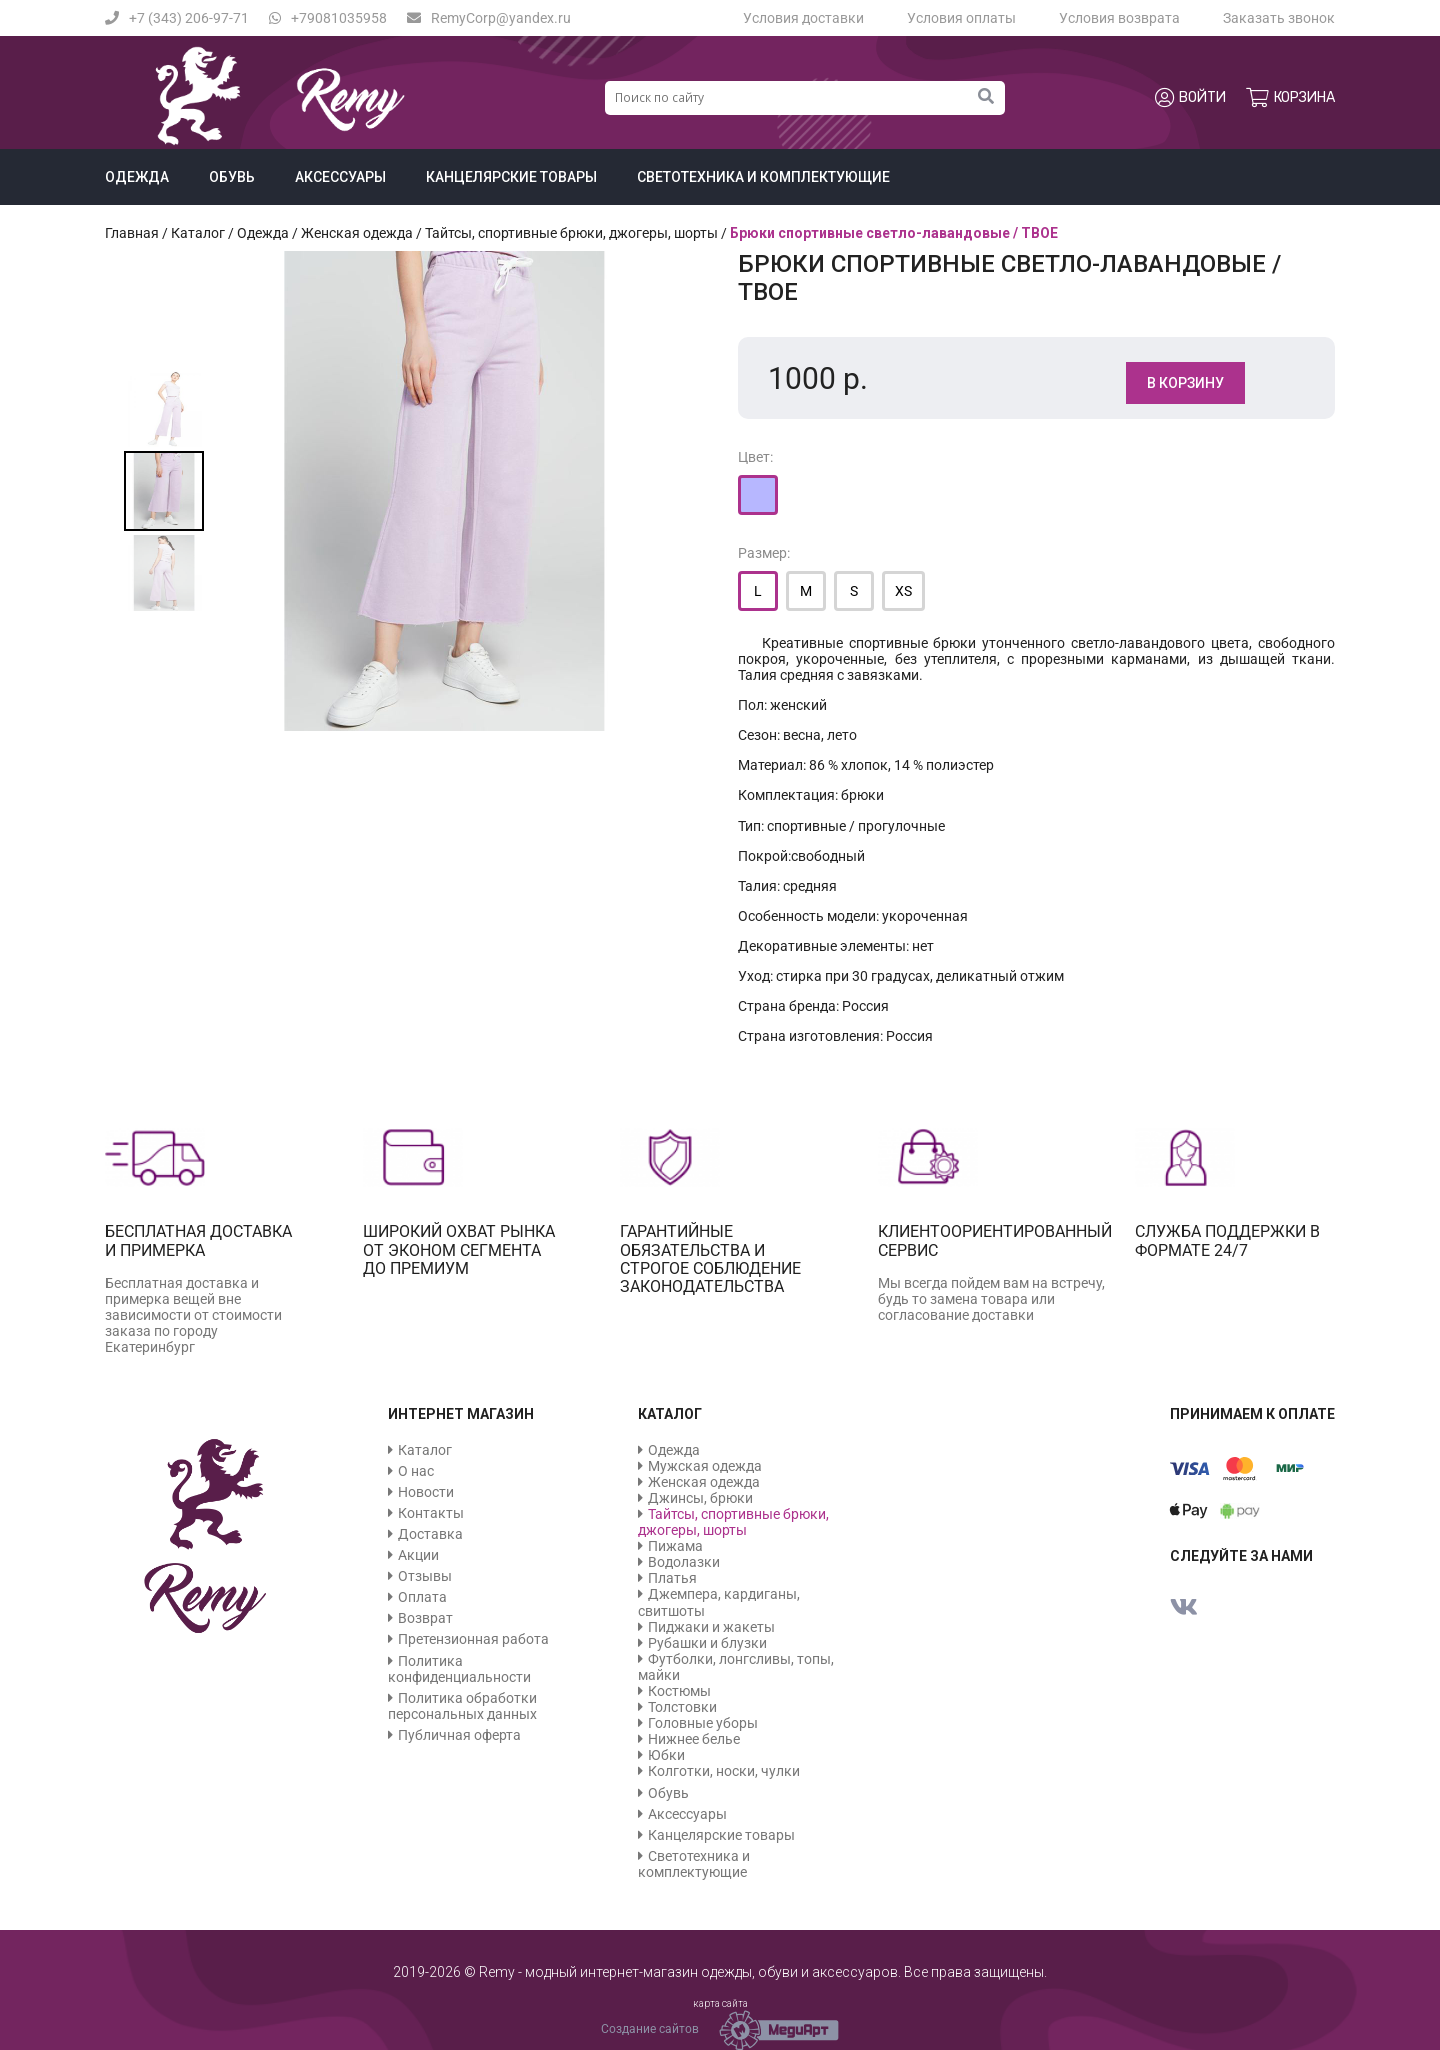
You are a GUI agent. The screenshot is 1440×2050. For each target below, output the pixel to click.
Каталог (198, 233)
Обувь (232, 177)
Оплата (422, 1597)
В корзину (1185, 383)
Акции (418, 1555)
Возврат (425, 1618)
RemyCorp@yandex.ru (489, 18)
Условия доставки (803, 18)
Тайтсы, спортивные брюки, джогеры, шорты (571, 233)
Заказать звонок (1279, 18)
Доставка (430, 1534)
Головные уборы (703, 1723)
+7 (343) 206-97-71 (177, 18)
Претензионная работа (473, 1639)
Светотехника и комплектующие (763, 177)
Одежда (137, 177)
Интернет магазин (461, 1414)
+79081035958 (328, 18)
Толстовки (682, 1707)
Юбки (666, 1755)
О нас (416, 1471)
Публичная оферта (459, 1735)
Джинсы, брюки (700, 1498)
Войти (1190, 98)
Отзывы (425, 1576)
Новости (426, 1492)
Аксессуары (340, 177)
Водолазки (684, 1562)
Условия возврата (1119, 18)
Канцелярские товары (511, 177)
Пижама (675, 1546)
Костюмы (679, 1691)
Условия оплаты (961, 18)
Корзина (1290, 98)
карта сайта (720, 2003)
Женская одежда (357, 233)
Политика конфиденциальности (459, 1669)
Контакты (431, 1513)
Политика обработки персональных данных (462, 1706)
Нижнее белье (694, 1739)
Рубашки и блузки (707, 1643)
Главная (132, 233)
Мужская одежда (705, 1466)
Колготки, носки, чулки (724, 1771)
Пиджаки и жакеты (711, 1627)
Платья (672, 1578)
